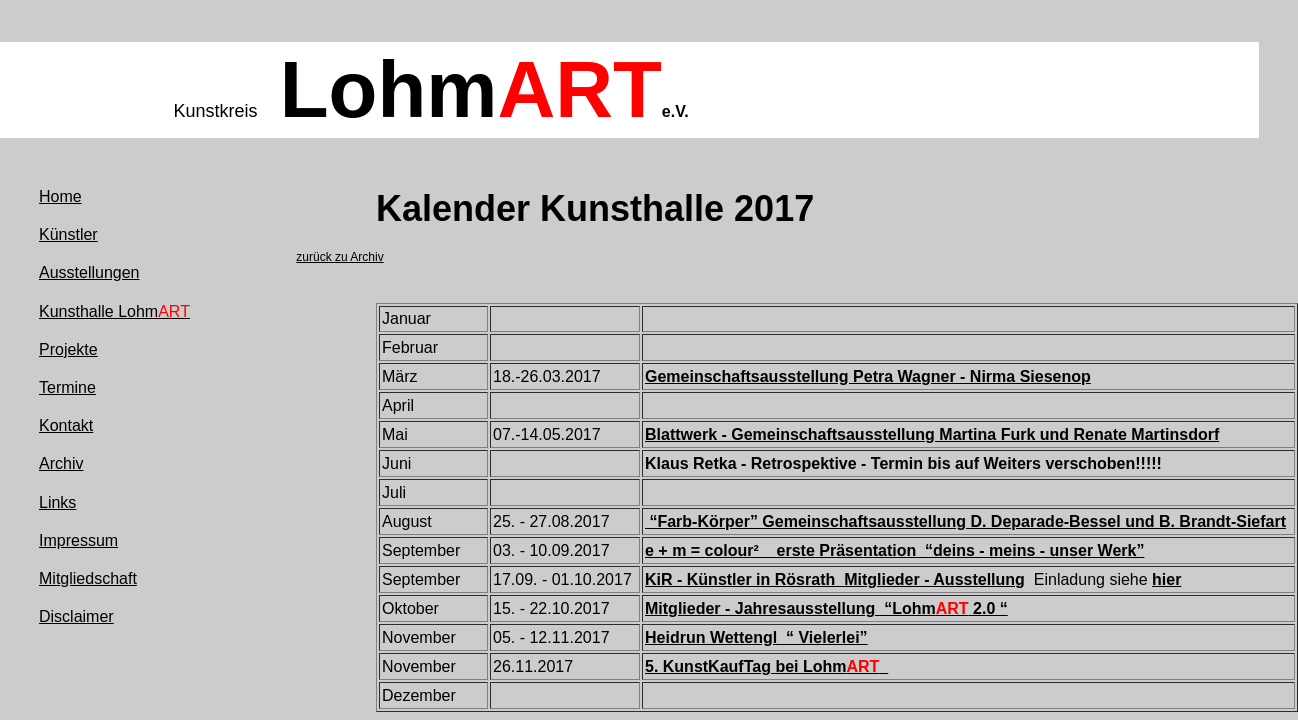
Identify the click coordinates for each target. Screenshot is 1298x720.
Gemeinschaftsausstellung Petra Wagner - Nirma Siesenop (868, 376)
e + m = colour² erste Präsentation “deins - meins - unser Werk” (894, 550)
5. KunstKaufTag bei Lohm (766, 666)
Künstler (68, 234)
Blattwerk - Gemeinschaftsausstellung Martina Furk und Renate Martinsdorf (932, 434)
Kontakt (66, 425)
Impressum (78, 540)
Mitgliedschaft (88, 578)
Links (57, 502)
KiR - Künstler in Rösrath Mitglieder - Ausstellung (835, 579)
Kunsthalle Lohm (114, 311)
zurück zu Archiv (339, 257)
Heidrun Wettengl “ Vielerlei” (756, 637)
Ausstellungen (89, 272)
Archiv (61, 463)
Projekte (68, 349)
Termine (67, 387)
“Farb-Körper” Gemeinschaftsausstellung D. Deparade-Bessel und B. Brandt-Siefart (965, 521)
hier (1166, 579)
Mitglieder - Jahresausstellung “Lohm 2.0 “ (826, 608)
